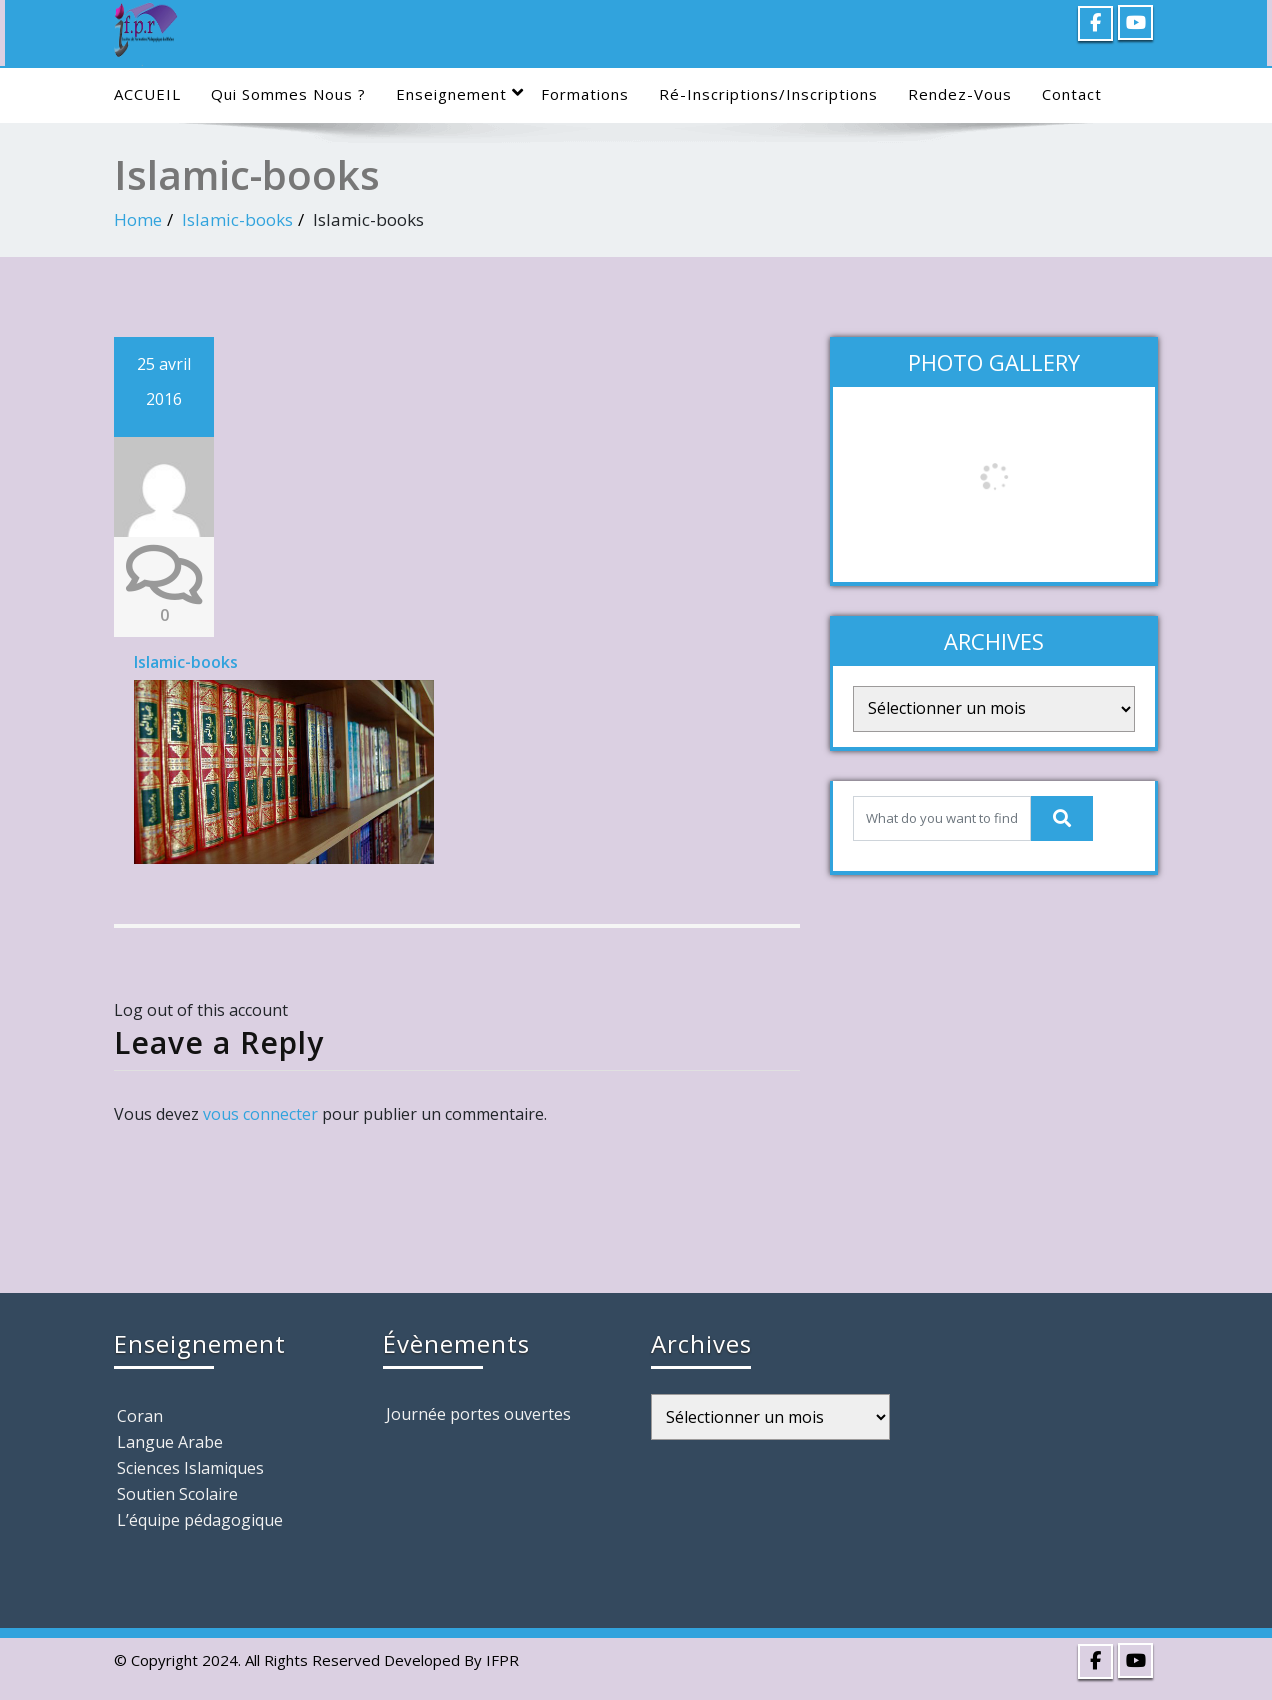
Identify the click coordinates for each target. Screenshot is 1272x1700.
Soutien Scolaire (177, 1494)
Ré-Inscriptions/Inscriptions (768, 94)
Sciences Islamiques (190, 1468)
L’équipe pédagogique (200, 1520)
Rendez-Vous (960, 94)
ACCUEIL (147, 94)
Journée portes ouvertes (478, 1414)
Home (138, 219)
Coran (140, 1416)
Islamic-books (237, 219)
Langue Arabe (170, 1442)
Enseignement (460, 93)
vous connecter (260, 1114)
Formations (585, 94)
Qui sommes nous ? (288, 94)
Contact (1072, 94)
